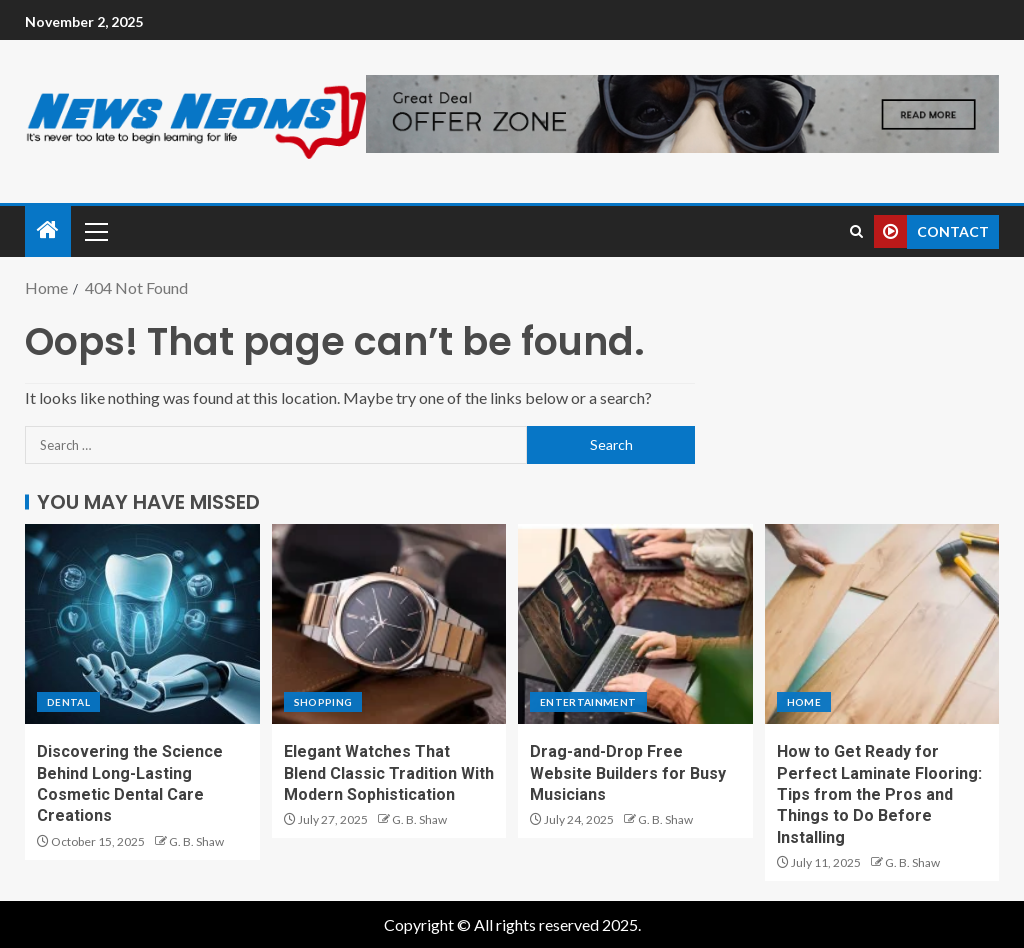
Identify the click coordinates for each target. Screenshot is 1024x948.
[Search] (856, 231)
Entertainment (588, 702)
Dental (68, 702)
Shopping (323, 702)
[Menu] (95, 231)
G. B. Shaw (196, 841)
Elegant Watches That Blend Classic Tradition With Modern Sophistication (389, 773)
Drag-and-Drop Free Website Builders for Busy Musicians (628, 773)
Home (804, 702)
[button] (95, 231)
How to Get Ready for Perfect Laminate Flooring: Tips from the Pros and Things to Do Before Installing (879, 794)
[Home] (48, 230)
